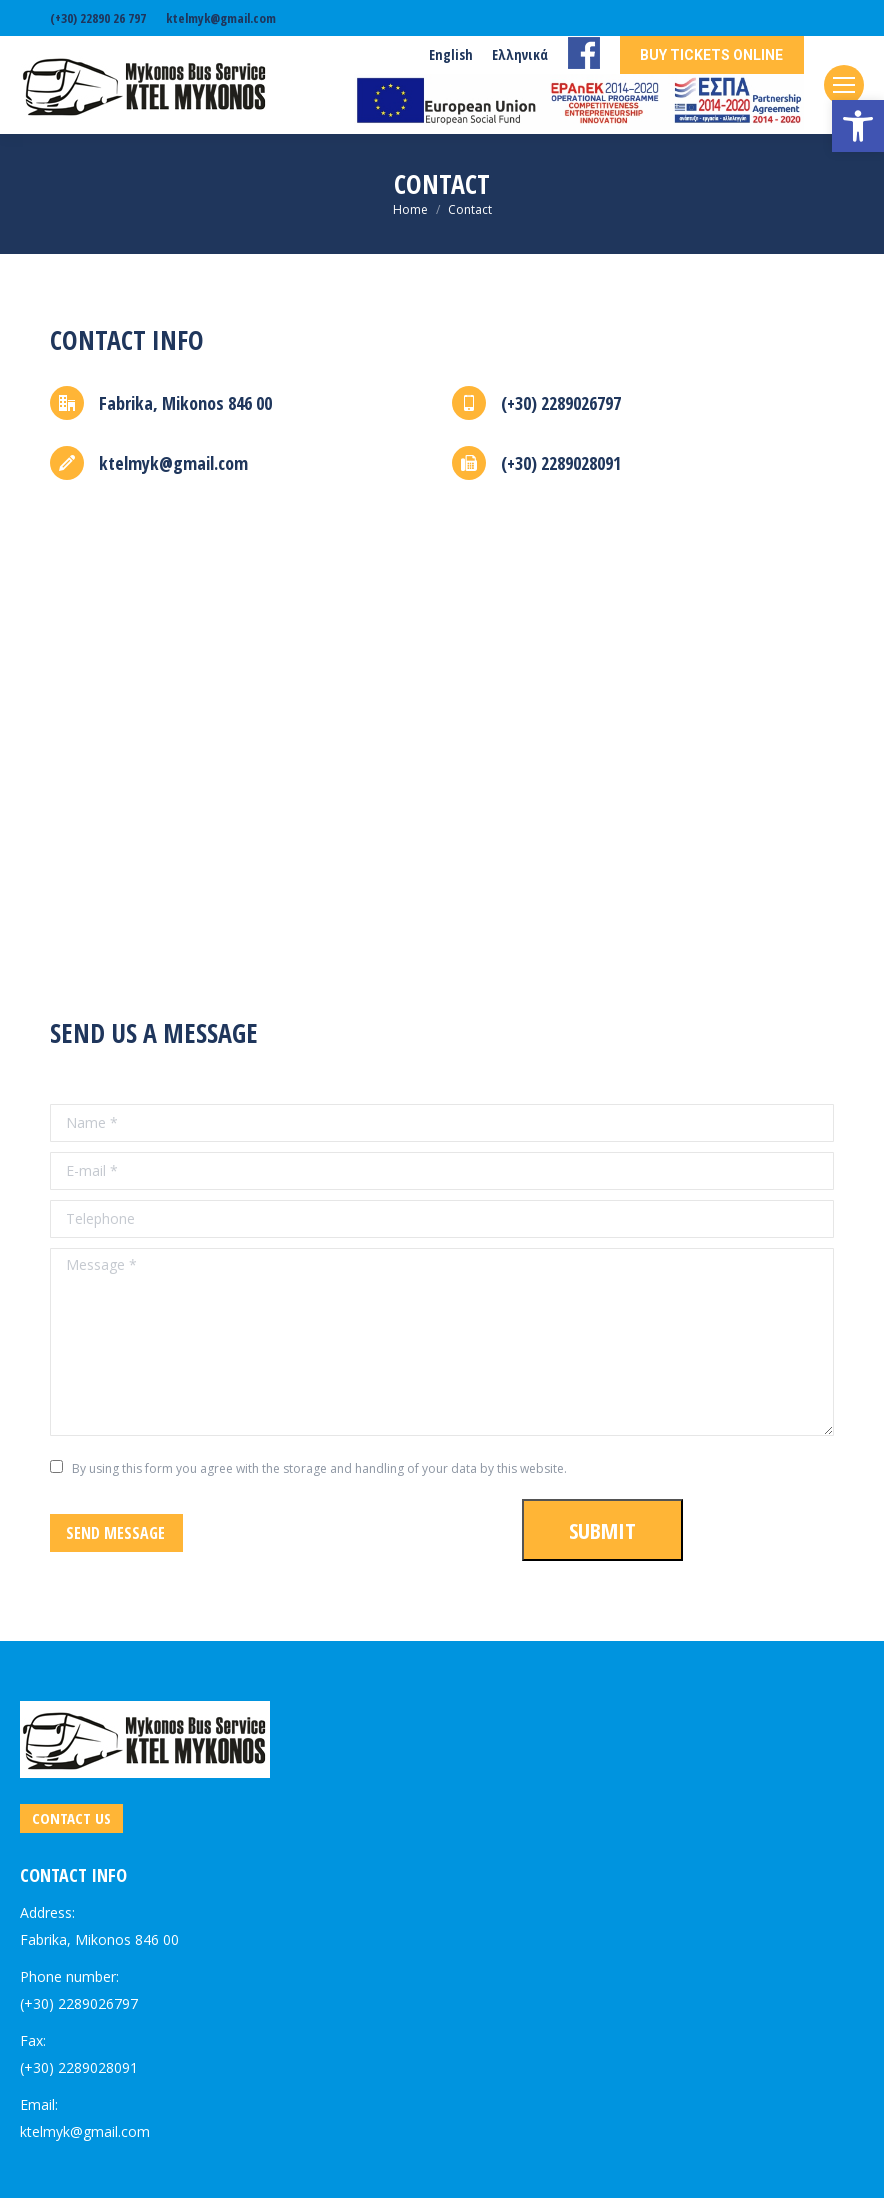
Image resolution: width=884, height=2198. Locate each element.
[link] (858, 126)
